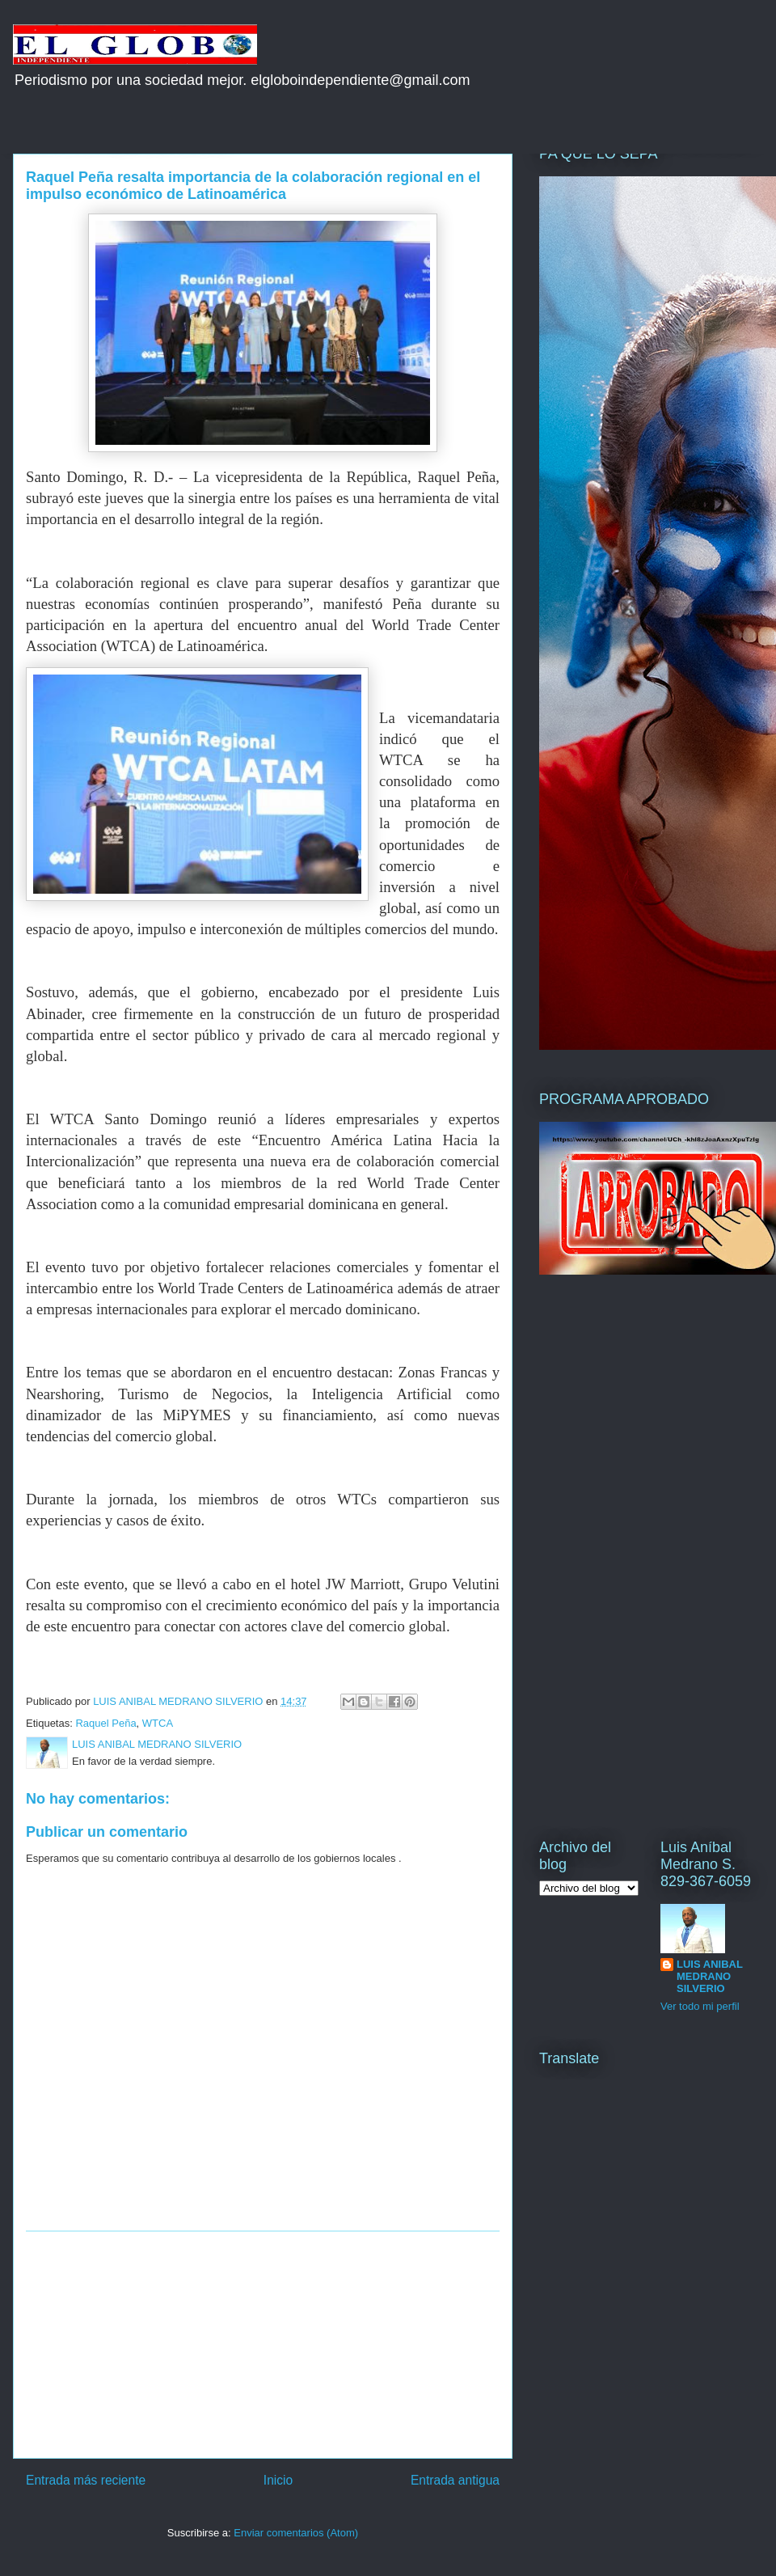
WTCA (157, 1723)
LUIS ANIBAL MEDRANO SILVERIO (710, 1976)
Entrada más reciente (86, 2480)
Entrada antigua (455, 2480)
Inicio (278, 2480)
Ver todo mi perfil (700, 2006)
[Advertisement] (262, 2345)
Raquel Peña (105, 1723)
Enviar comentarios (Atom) (296, 2533)
